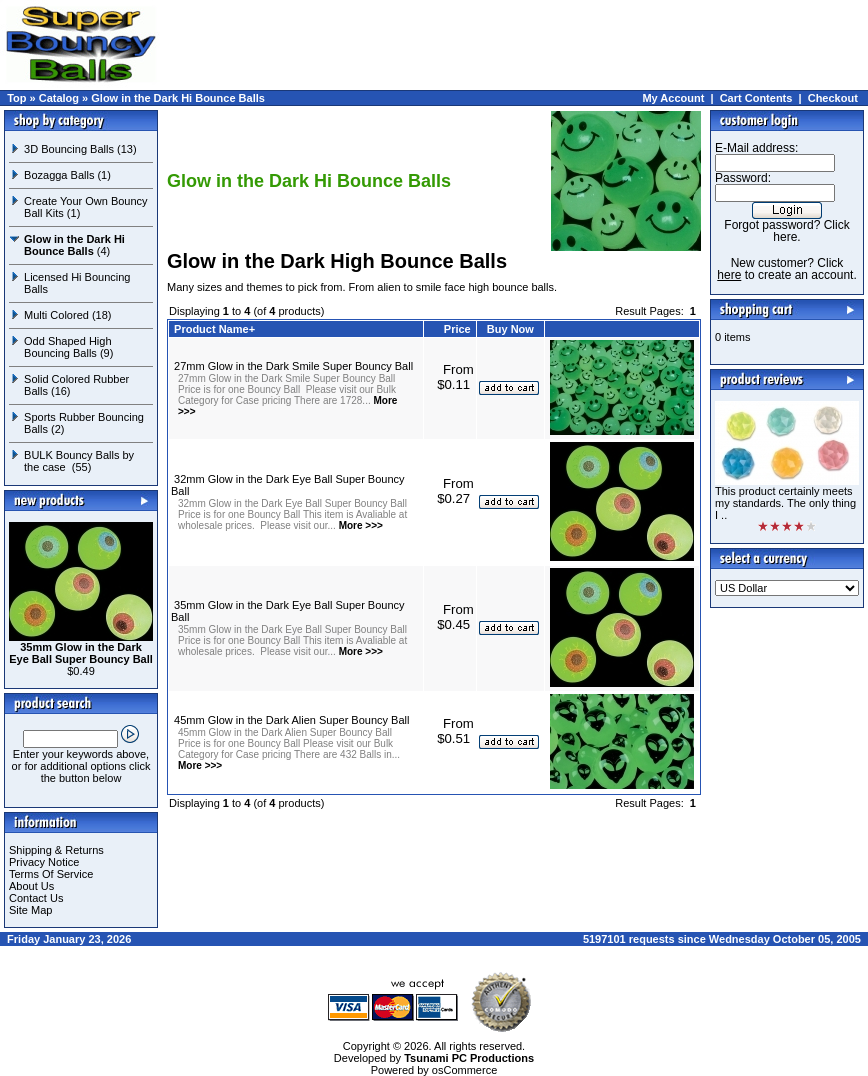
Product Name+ (214, 329)
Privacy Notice (44, 862)
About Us (31, 886)
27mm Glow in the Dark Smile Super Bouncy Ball (293, 366)
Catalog (59, 98)
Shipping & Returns (56, 850)
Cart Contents (756, 98)
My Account (673, 98)
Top (16, 98)
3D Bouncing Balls (69, 149)
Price (457, 329)
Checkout (833, 98)
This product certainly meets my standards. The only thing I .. (785, 503)
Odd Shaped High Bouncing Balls (67, 347)
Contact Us (36, 898)
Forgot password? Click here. (786, 231)
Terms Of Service (51, 874)
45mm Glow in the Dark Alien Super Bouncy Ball (291, 720)
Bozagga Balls (59, 175)
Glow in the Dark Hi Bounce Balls (178, 98)
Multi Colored (56, 315)
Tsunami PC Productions (469, 1058)
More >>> (359, 525)
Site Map (30, 910)
